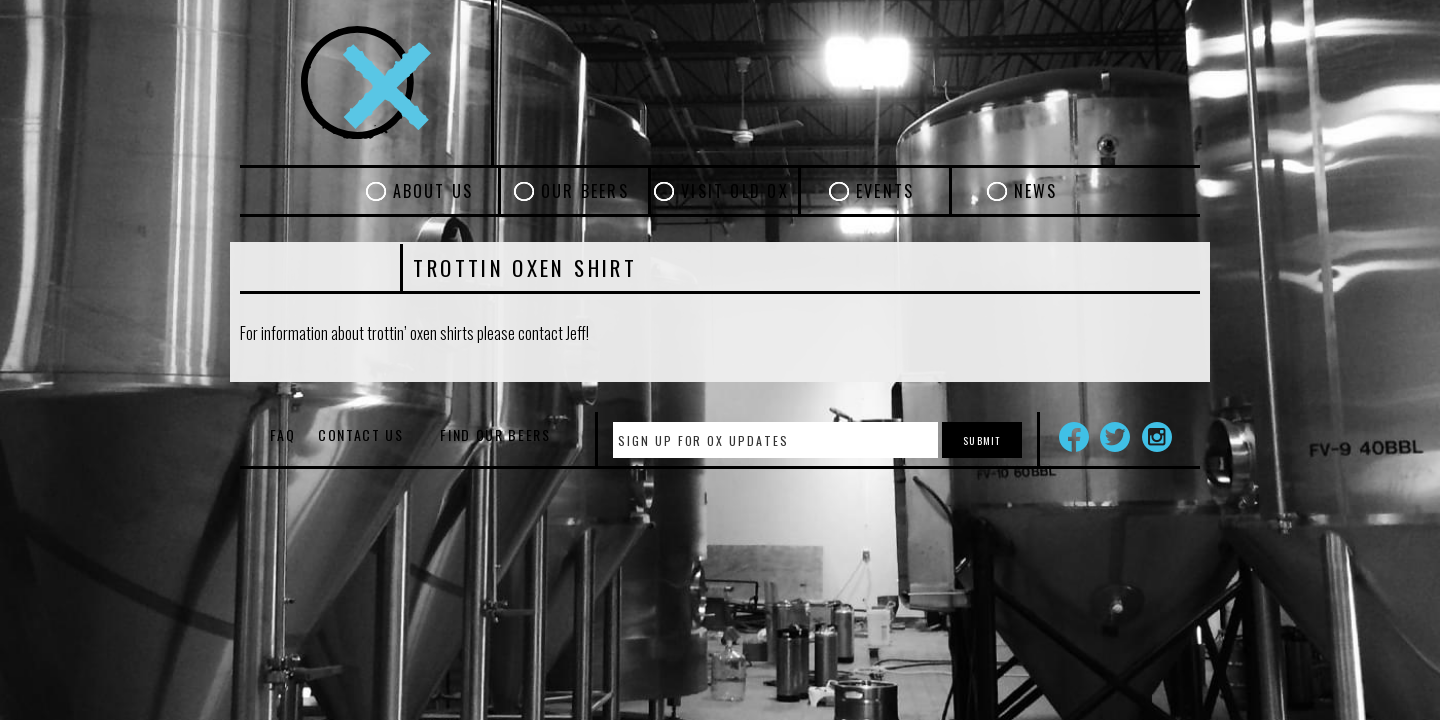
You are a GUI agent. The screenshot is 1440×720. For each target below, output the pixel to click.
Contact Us (361, 434)
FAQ (282, 434)
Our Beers (585, 191)
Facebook (1074, 437)
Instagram (1157, 437)
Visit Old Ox (735, 191)
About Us (433, 191)
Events (885, 191)
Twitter (1115, 437)
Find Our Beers (495, 434)
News (1036, 191)
